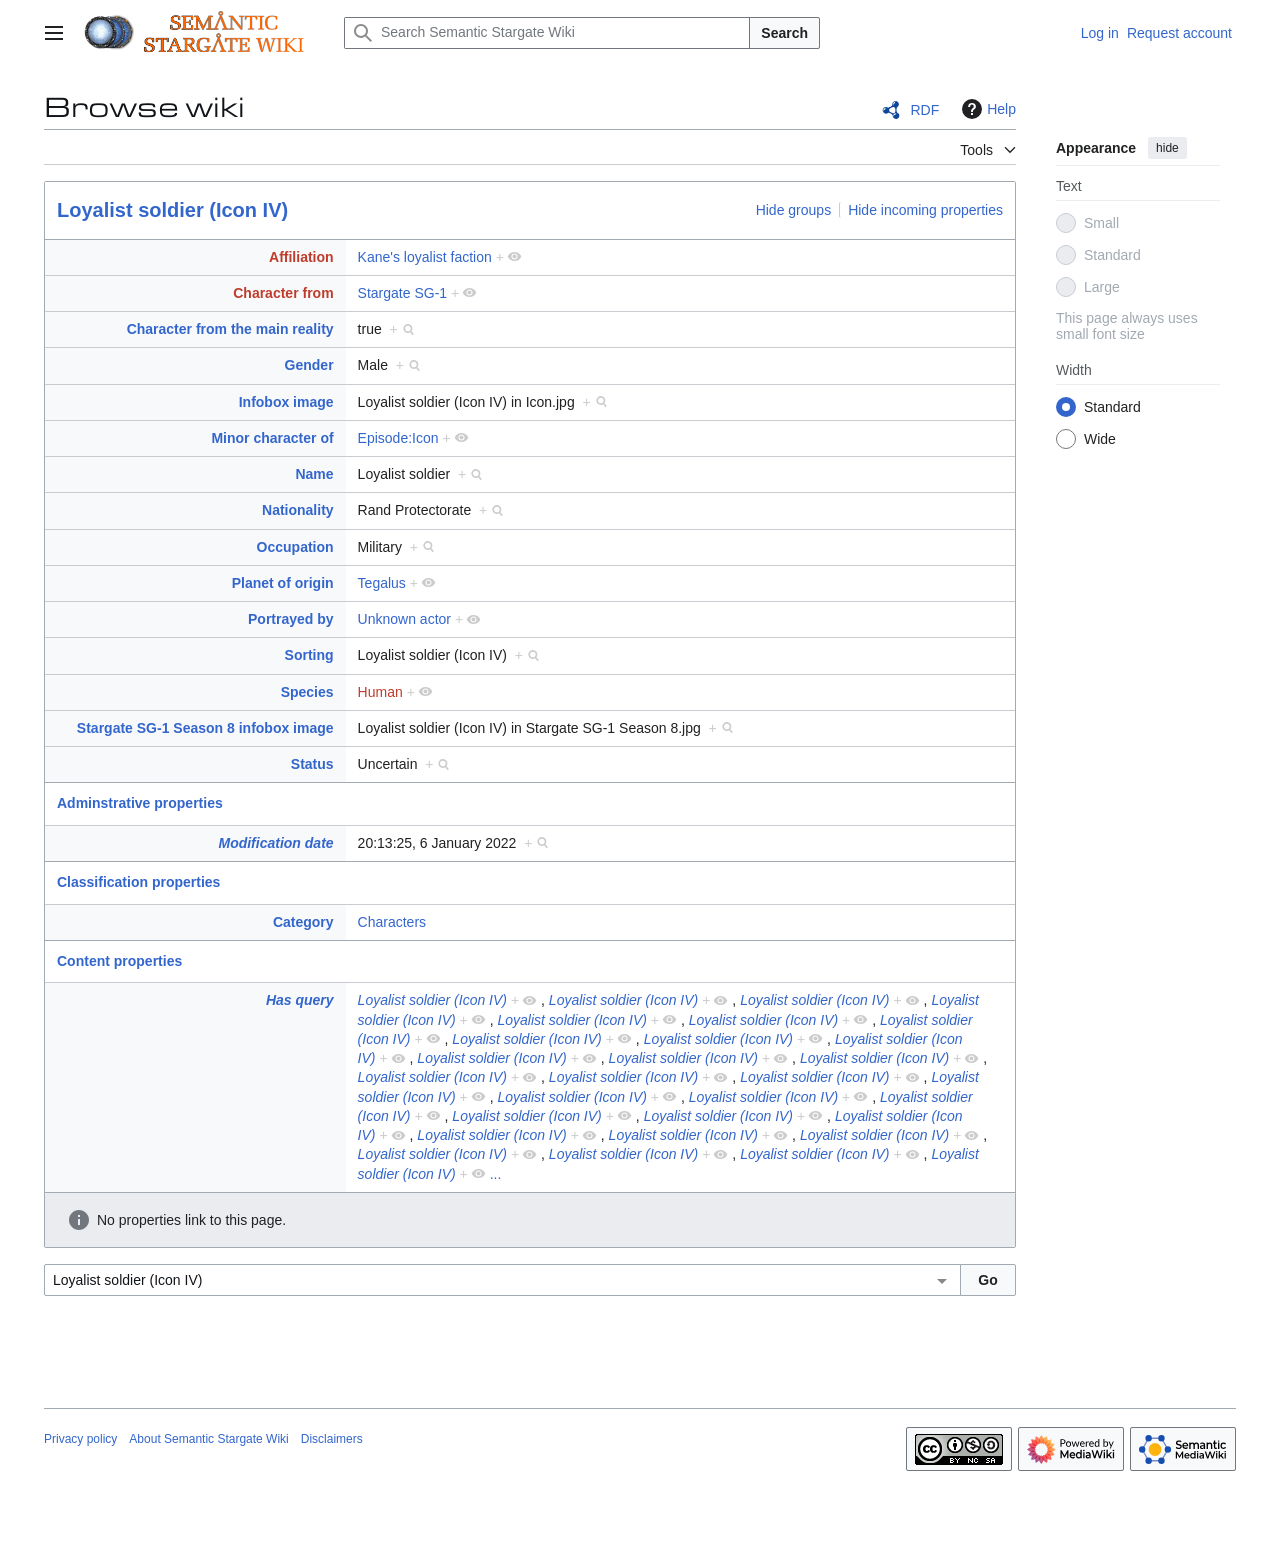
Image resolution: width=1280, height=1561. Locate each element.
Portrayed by (291, 619)
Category (303, 922)
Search (784, 33)
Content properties (119, 961)
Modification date (275, 843)
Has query (300, 1000)
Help (986, 109)
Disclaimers (332, 1439)
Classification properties (138, 882)
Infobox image (286, 402)
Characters (392, 922)
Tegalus (382, 583)
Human (380, 692)
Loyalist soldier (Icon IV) (172, 210)
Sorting (309, 655)
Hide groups (794, 210)
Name (314, 474)
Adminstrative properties (140, 803)
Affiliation (301, 257)
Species (307, 692)
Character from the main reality (230, 329)
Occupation (295, 547)
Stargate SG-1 (403, 293)
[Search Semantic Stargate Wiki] (547, 33)
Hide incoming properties (925, 210)
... (496, 1174)
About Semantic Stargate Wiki (208, 1439)
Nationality (298, 510)
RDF (924, 110)
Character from (283, 293)
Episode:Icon (398, 438)
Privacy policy (80, 1439)
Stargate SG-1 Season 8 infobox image (205, 728)
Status (312, 764)
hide (1167, 148)
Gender (309, 365)
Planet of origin (283, 583)
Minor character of (272, 438)
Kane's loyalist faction (425, 257)
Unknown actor (404, 619)
